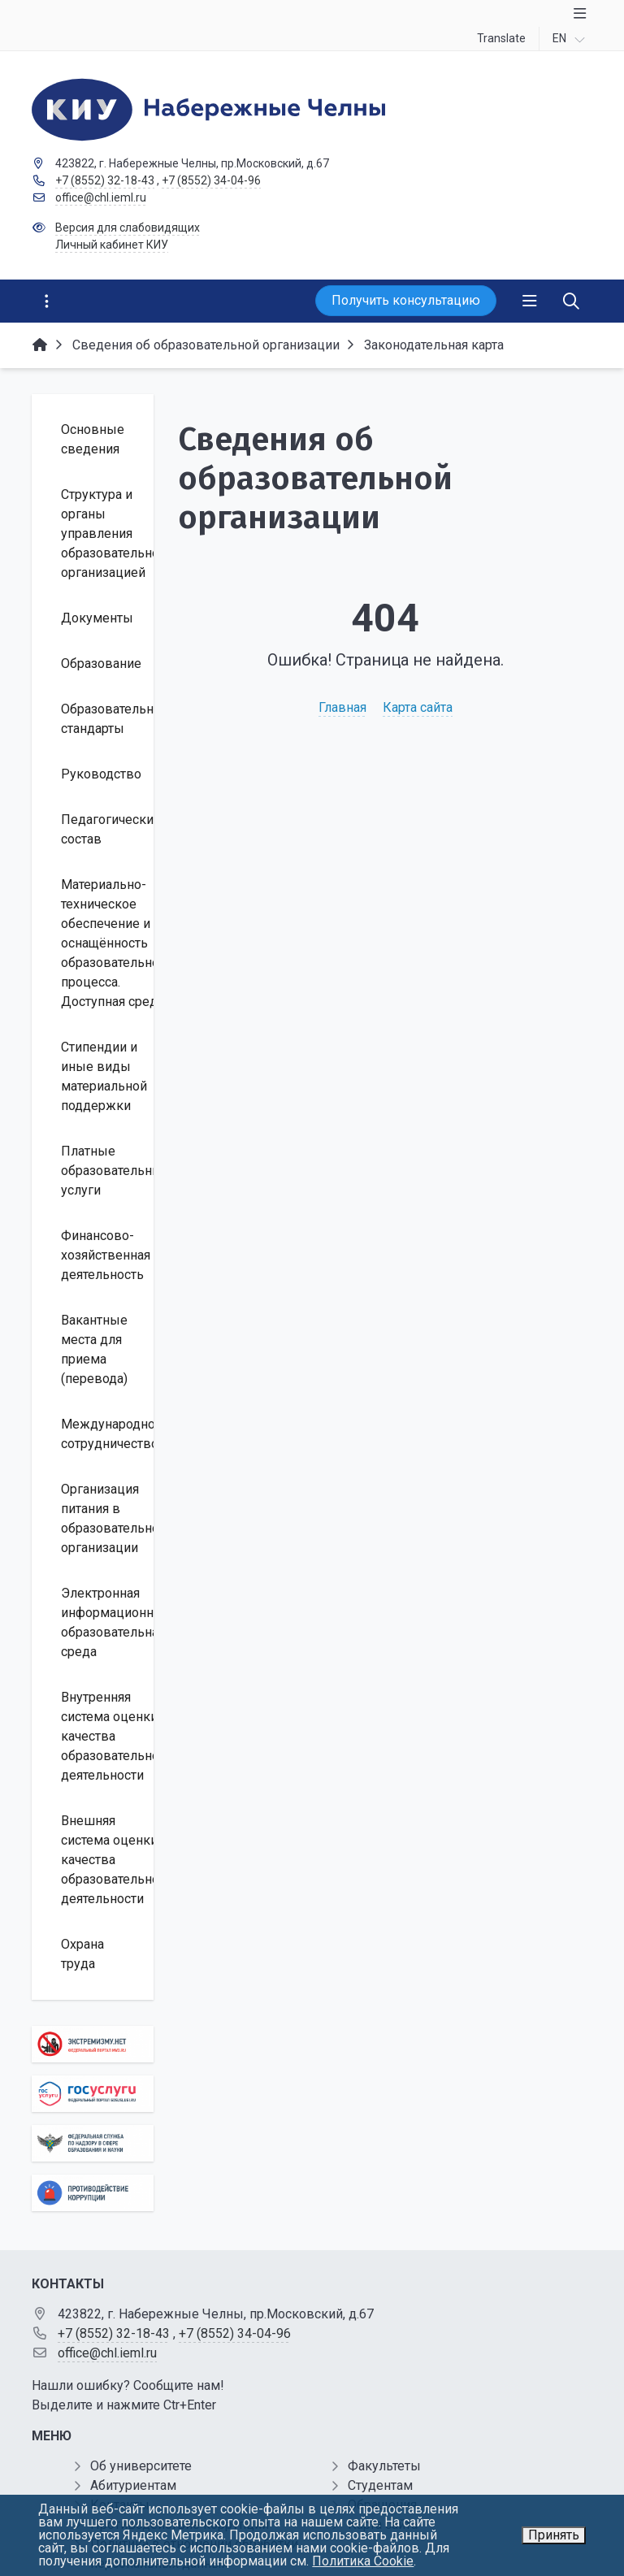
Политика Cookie (363, 2561)
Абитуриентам (133, 2485)
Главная (342, 707)
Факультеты (384, 2466)
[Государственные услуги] (93, 2093)
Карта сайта (418, 707)
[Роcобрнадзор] (93, 2143)
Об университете (141, 2466)
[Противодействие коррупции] (93, 2193)
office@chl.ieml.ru (100, 197)
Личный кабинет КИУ (111, 244)
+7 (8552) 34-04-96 (211, 180)
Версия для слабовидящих (127, 227)
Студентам (380, 2485)
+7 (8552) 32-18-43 (104, 180)
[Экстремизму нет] (93, 2044)
